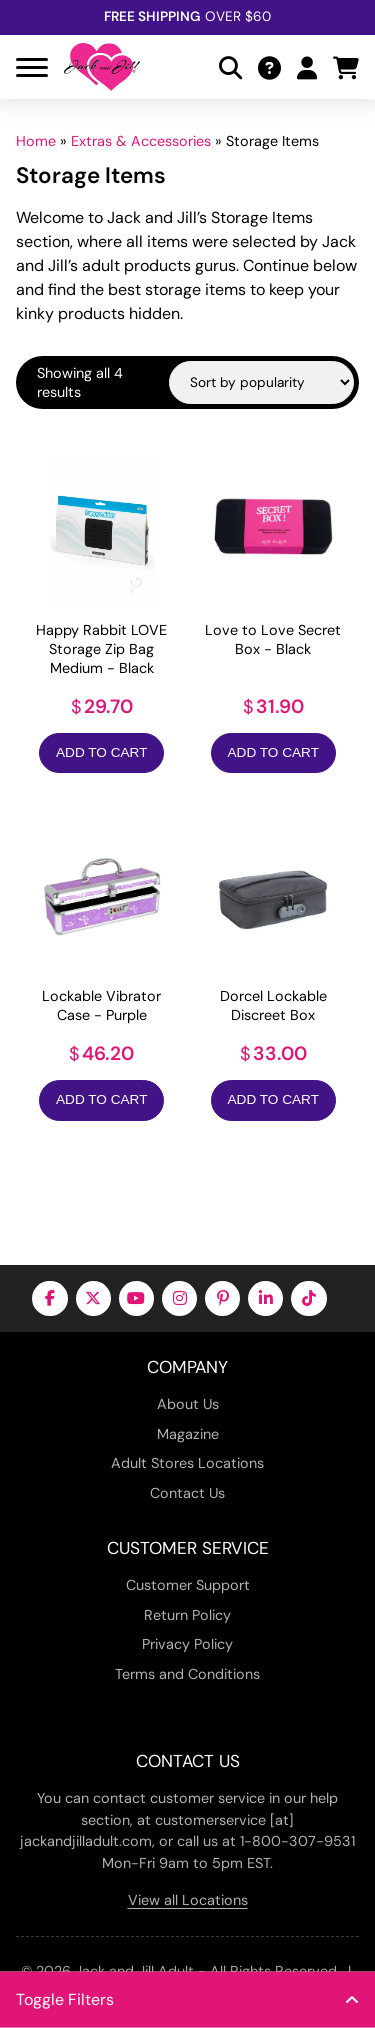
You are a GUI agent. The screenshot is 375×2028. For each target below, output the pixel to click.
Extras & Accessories (141, 141)
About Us (188, 1404)
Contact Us (187, 1493)
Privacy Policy (187, 1644)
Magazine (188, 1434)
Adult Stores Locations (187, 1463)
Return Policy (187, 1615)
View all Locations (188, 1900)
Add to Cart (101, 752)
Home (36, 141)
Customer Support (188, 1585)
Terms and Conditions (187, 1674)
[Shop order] (261, 382)
